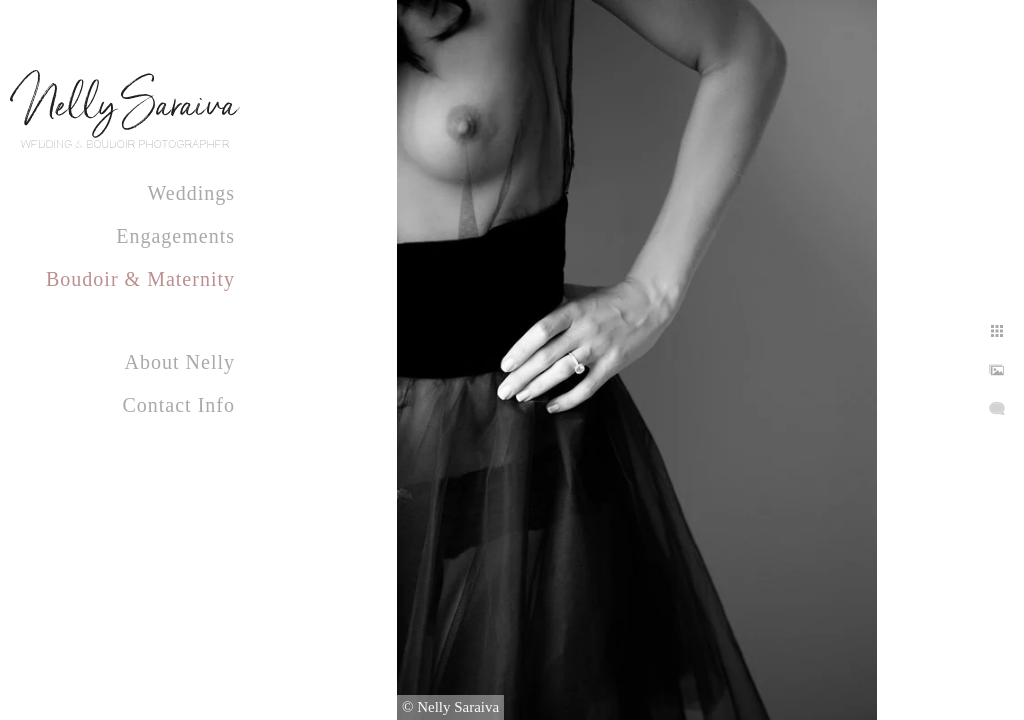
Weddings (192, 193)
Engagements (175, 236)
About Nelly (180, 362)
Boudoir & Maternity (140, 279)
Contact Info (178, 405)
